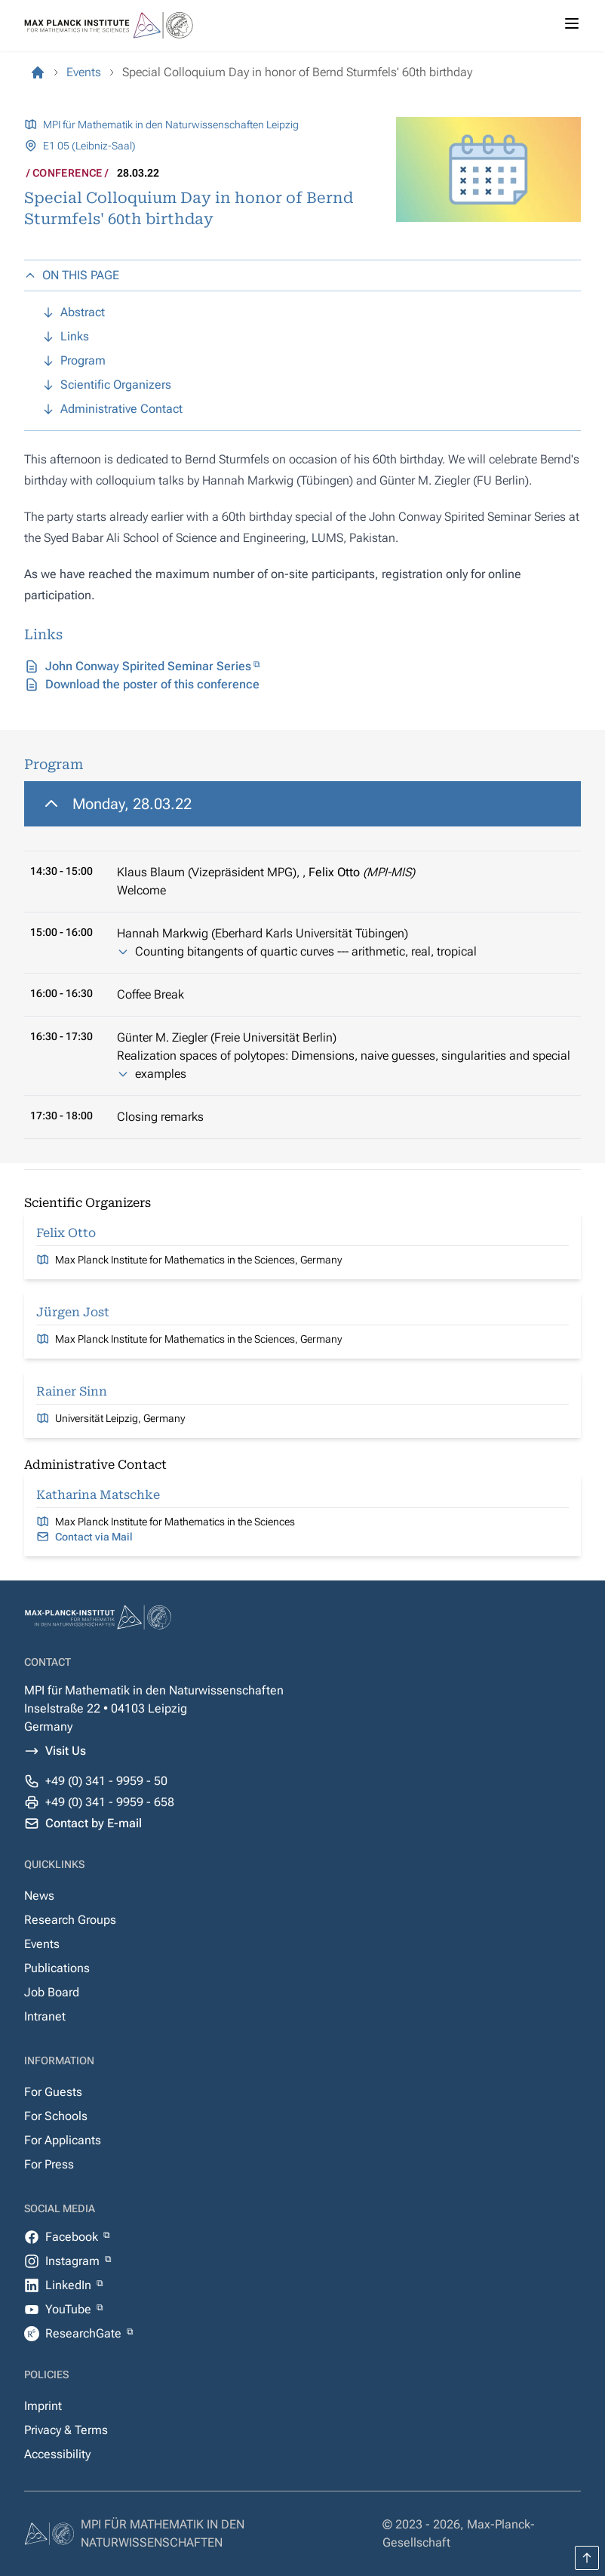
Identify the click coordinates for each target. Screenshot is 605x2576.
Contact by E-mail (93, 1823)
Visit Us (65, 1750)
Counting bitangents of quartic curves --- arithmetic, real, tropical (306, 951)
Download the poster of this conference (152, 684)
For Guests (53, 2092)
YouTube (69, 2309)
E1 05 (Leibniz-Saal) (89, 146)
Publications (57, 1968)
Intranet (45, 2016)
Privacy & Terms (66, 2430)
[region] (302, 960)
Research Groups (70, 1920)
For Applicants (62, 2140)
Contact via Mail (94, 1537)
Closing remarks (160, 1116)
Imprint (43, 2406)
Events (42, 1944)
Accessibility (57, 2454)
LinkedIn (69, 2285)
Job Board (51, 1992)
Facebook (73, 2237)
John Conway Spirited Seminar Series (148, 666)
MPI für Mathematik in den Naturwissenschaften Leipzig (171, 124)
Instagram (74, 2261)
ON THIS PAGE (71, 275)
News (39, 1895)
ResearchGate (84, 2333)
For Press (49, 2164)
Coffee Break (150, 994)
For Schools (56, 2116)
